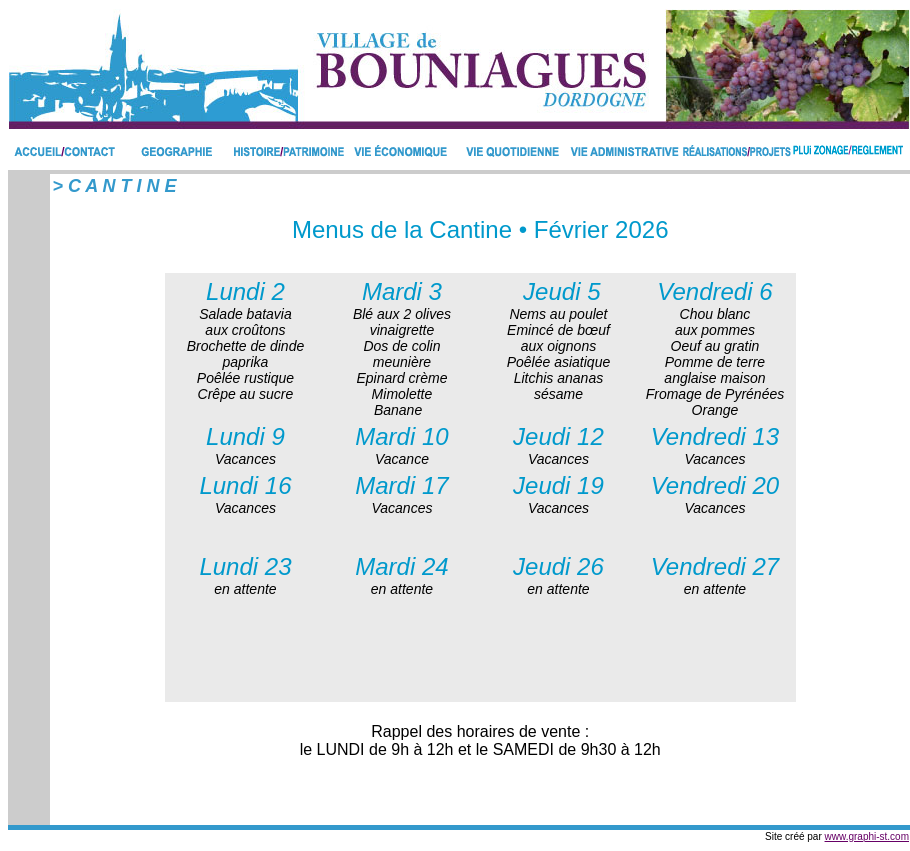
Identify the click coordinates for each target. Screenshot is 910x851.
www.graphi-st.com (867, 836)
